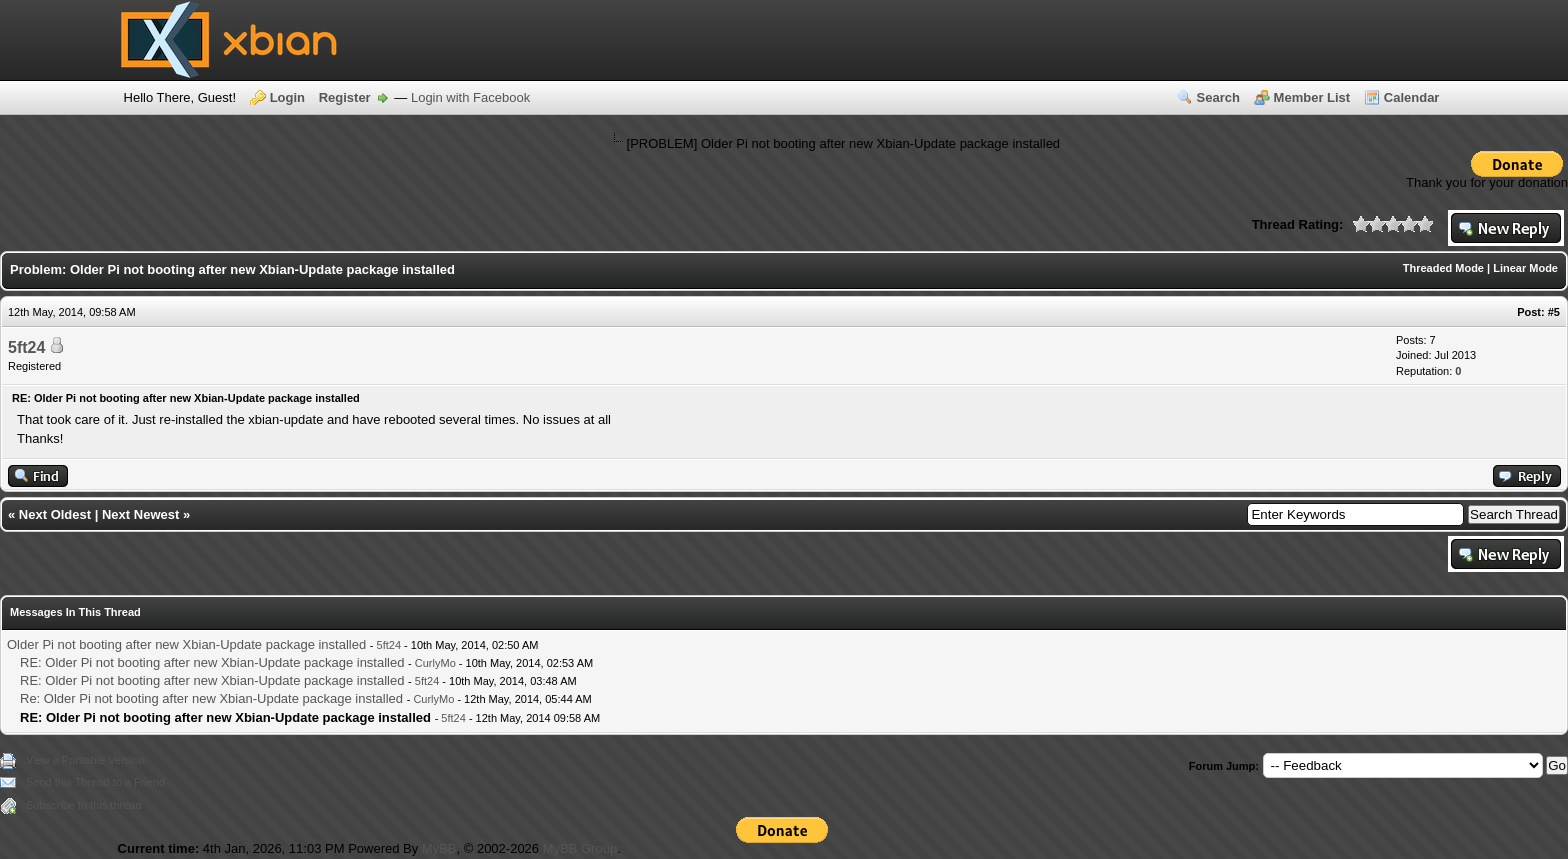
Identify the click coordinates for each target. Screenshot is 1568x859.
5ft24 (26, 347)
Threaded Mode (1443, 268)
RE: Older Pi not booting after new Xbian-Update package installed (212, 662)
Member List (1312, 97)
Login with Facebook (470, 97)
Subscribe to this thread (84, 805)
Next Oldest (55, 514)
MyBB (439, 848)
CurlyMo (435, 663)
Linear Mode (1525, 268)
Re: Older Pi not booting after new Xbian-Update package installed (211, 698)
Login (287, 97)
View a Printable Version (85, 760)
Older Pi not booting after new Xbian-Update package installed (186, 644)
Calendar (1412, 97)
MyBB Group (580, 848)
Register (345, 97)
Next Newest (140, 514)
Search (1218, 97)
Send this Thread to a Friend (95, 782)
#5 (1554, 312)
